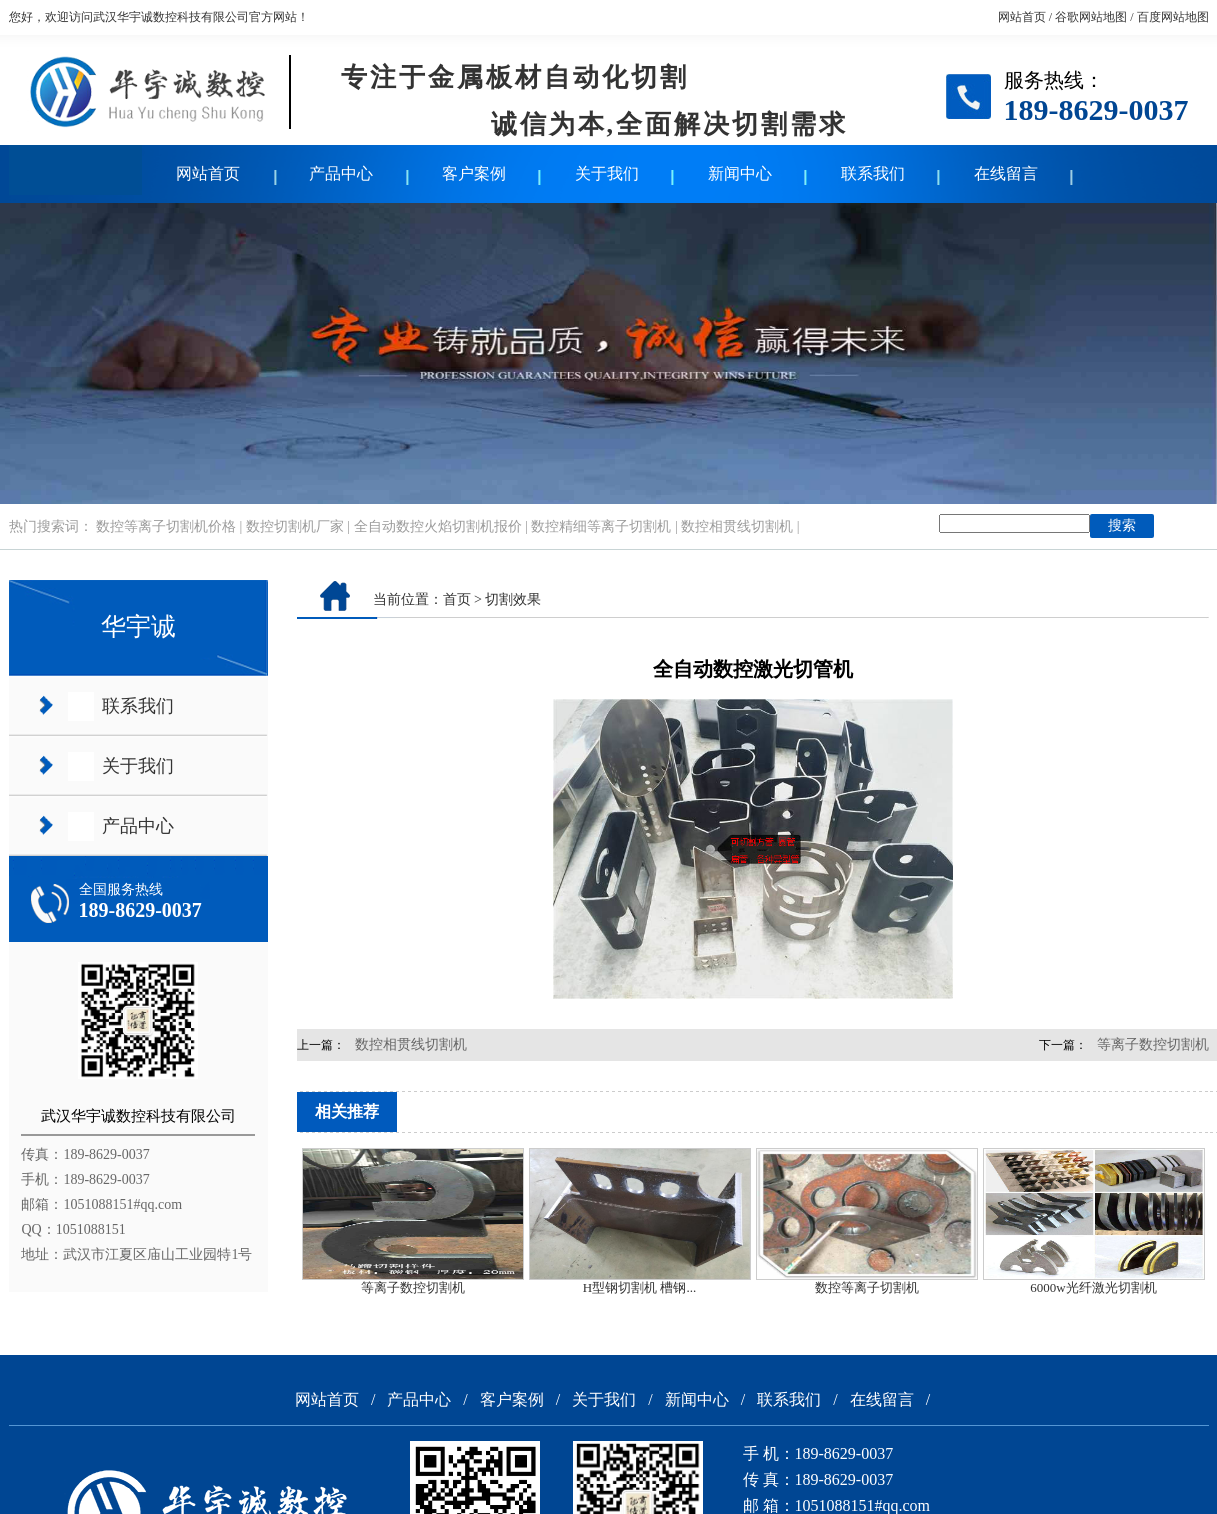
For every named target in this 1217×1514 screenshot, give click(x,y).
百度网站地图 (1173, 17)
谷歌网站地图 (1091, 17)
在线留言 (1006, 173)
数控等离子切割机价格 (166, 526)
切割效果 (513, 599)
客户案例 (474, 173)
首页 (457, 599)
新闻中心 (740, 173)
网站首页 (1022, 17)
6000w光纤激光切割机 (1093, 1287)
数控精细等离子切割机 (601, 526)
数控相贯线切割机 (737, 526)
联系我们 (873, 173)
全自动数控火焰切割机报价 (438, 526)
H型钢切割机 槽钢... (639, 1287)
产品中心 (341, 173)
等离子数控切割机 (413, 1287)
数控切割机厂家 (295, 526)
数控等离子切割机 (867, 1287)
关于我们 (607, 173)
